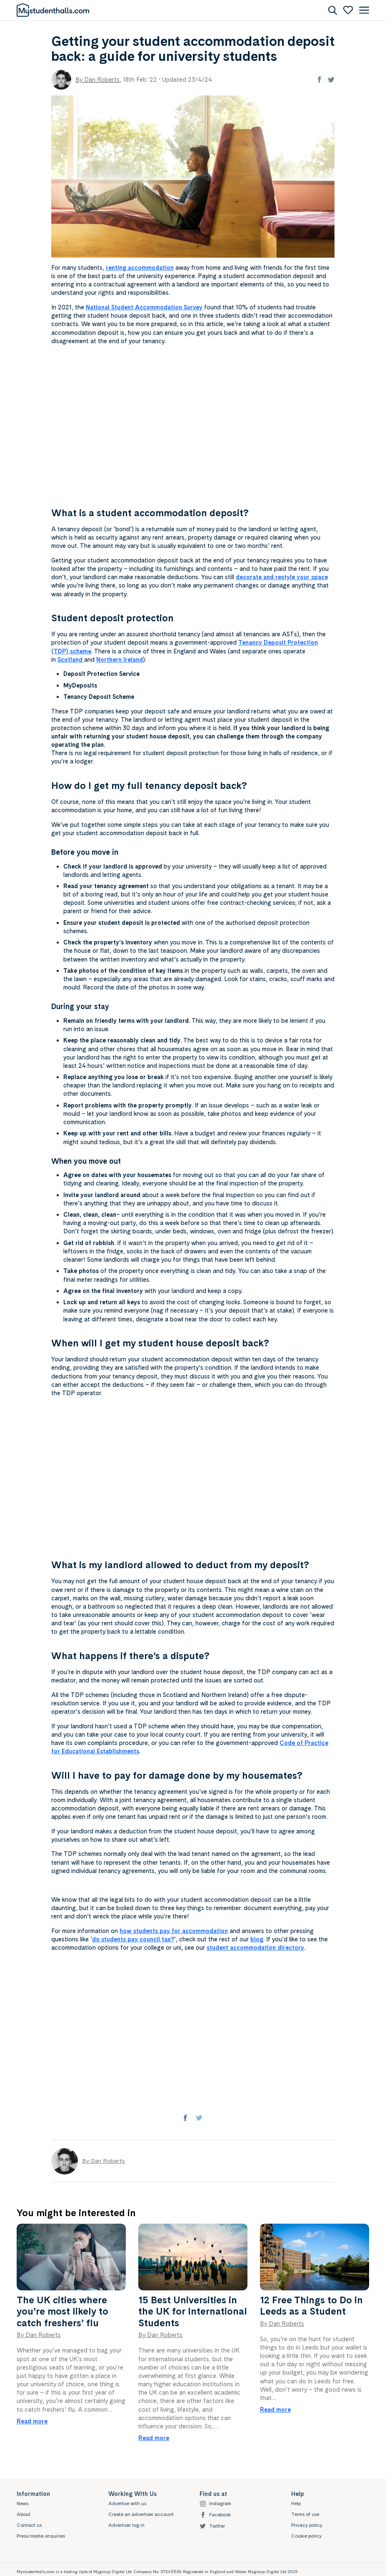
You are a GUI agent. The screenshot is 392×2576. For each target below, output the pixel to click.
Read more (32, 2421)
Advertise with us (127, 2503)
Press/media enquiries (41, 2536)
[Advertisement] (193, 426)
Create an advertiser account (141, 2514)
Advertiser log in (126, 2525)
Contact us (29, 2525)
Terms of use (305, 2514)
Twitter (212, 2526)
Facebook (215, 2515)
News (22, 2503)
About (23, 2514)
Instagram (215, 2504)
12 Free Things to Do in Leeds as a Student (311, 2305)
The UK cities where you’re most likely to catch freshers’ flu (62, 2311)
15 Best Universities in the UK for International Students (192, 2311)
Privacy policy (306, 2525)
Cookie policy (306, 2536)
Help (296, 2503)
